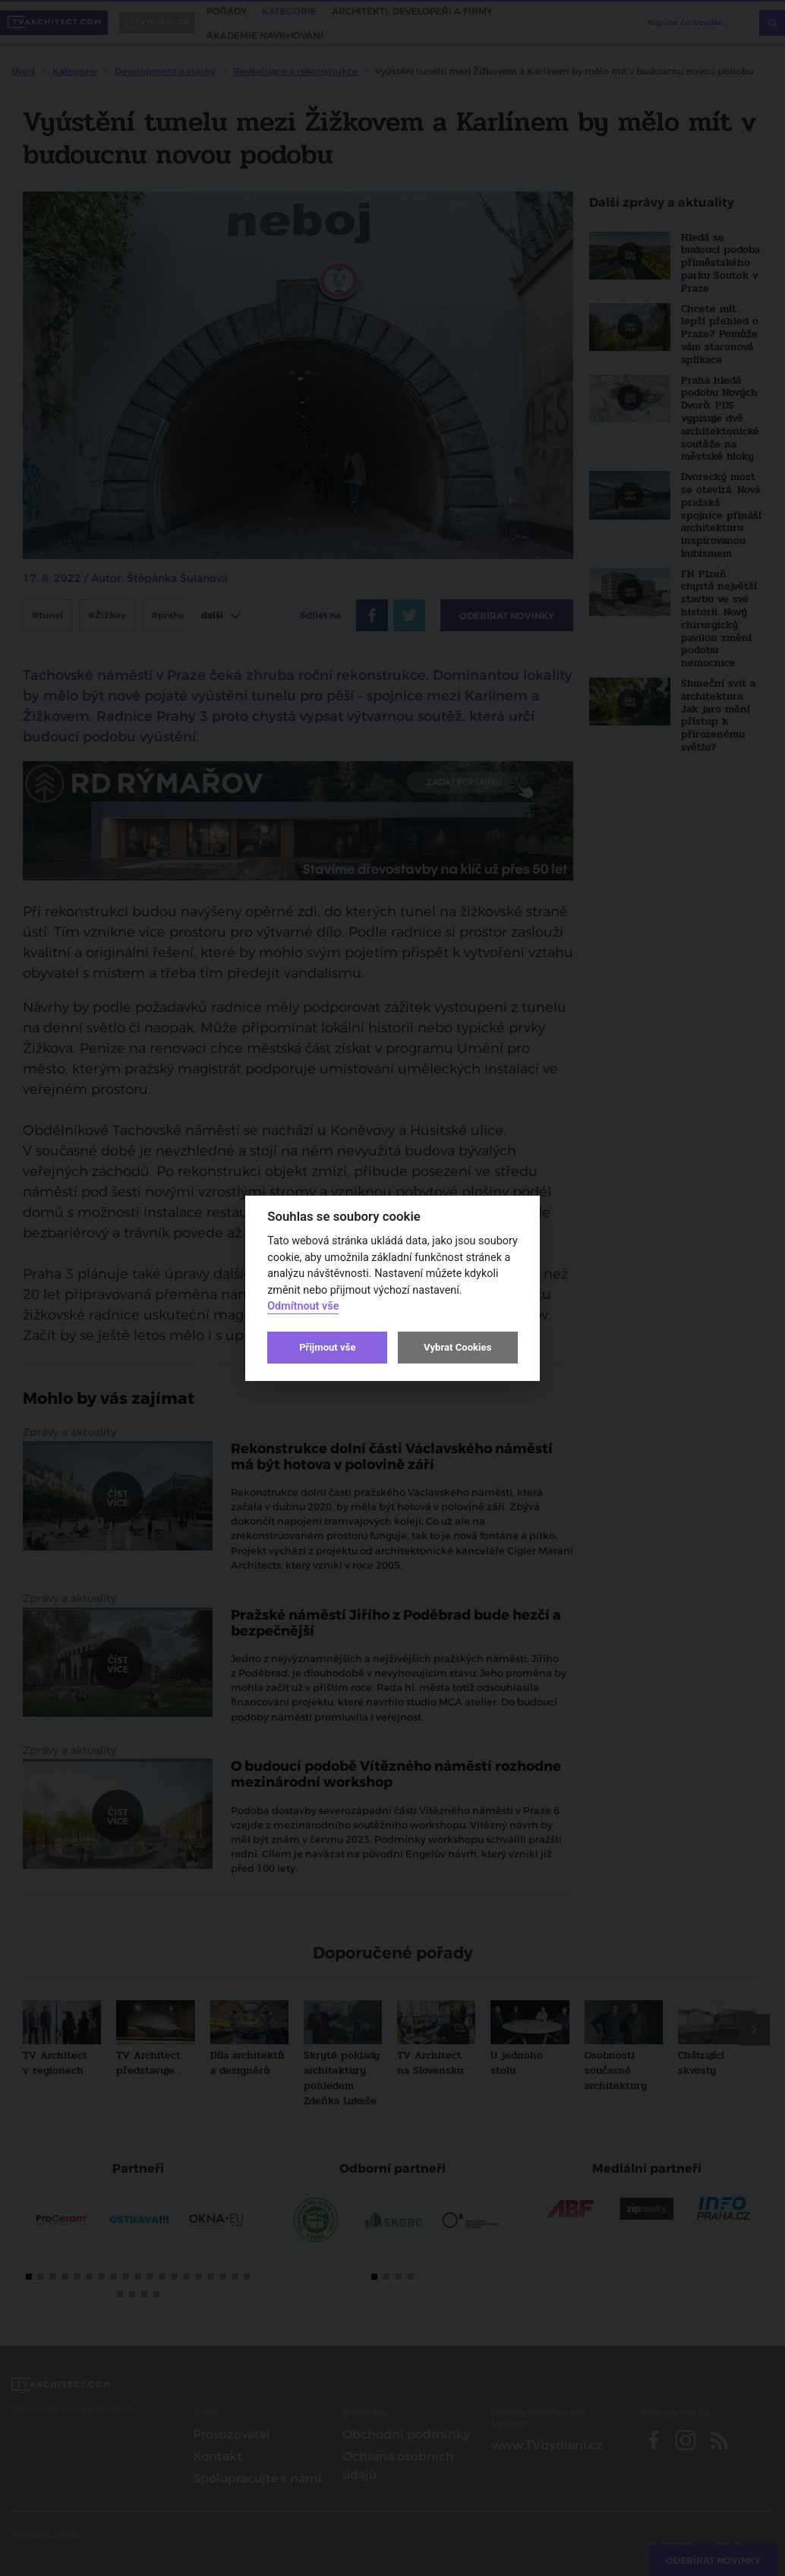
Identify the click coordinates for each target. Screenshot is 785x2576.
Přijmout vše (327, 1347)
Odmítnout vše (303, 1306)
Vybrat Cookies (457, 1347)
